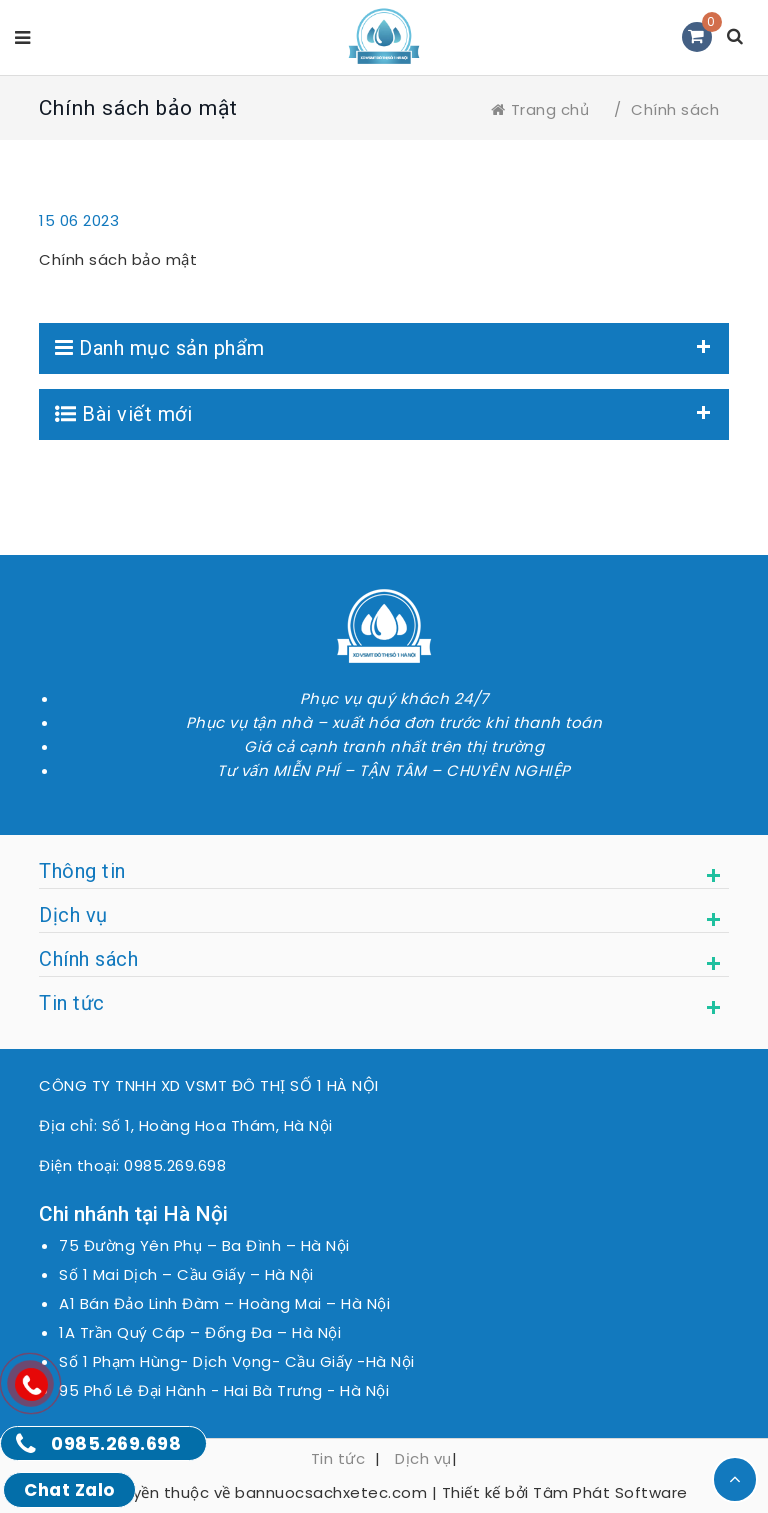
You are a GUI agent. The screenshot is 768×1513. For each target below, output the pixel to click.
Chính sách (675, 109)
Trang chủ (540, 109)
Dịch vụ (423, 1458)
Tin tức (338, 1458)
